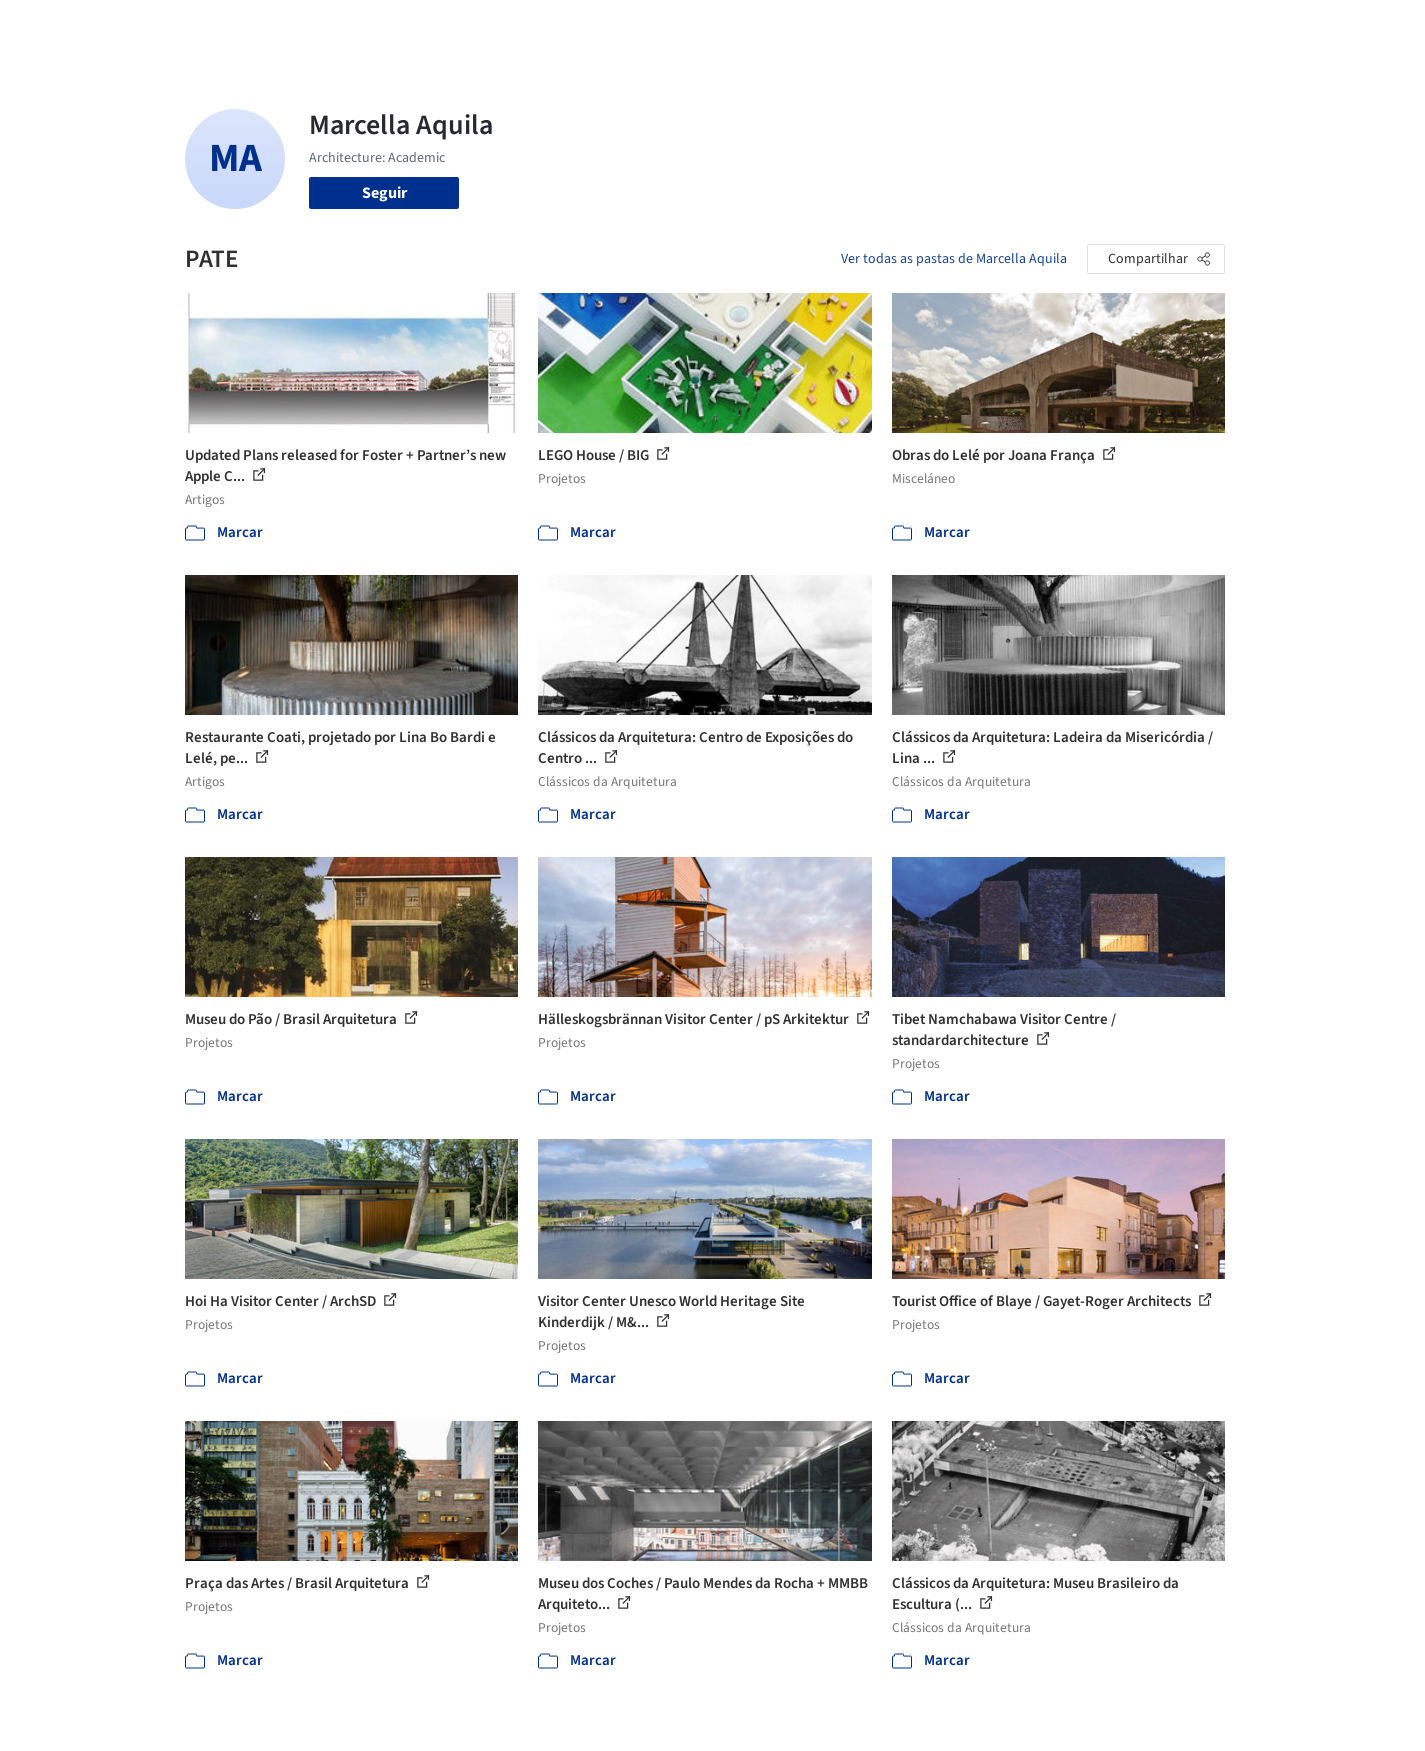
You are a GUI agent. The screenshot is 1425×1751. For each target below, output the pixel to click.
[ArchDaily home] (113, 28)
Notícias (941, 28)
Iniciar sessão (1117, 28)
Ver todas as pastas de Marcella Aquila (954, 259)
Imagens (745, 28)
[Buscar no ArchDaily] (409, 28)
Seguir (384, 193)
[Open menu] (1313, 28)
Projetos (671, 28)
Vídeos (1008, 28)
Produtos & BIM (843, 28)
